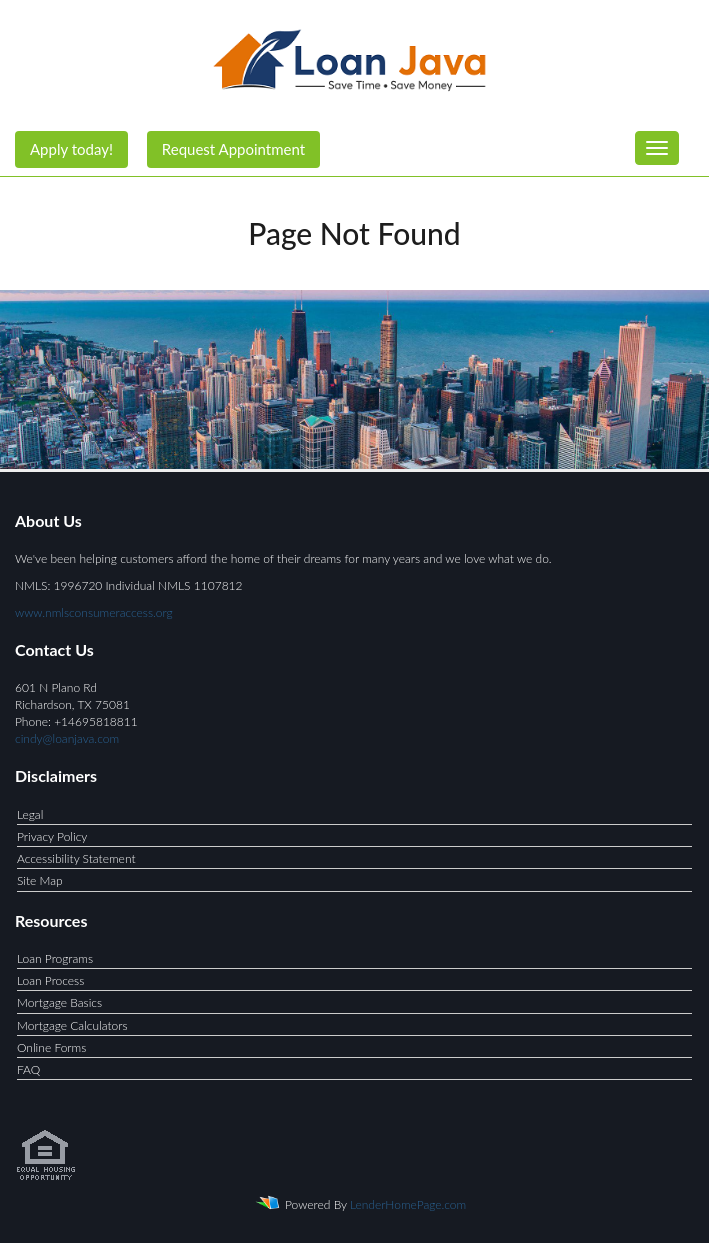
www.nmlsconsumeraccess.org (94, 612)
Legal (30, 814)
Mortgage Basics (59, 1002)
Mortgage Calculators (72, 1025)
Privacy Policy (52, 836)
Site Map (40, 880)
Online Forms (51, 1047)
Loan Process (50, 980)
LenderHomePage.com (408, 1204)
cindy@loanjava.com (67, 738)
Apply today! (71, 149)
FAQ (28, 1069)
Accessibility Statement (76, 858)
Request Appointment (233, 149)
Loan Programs (55, 958)
